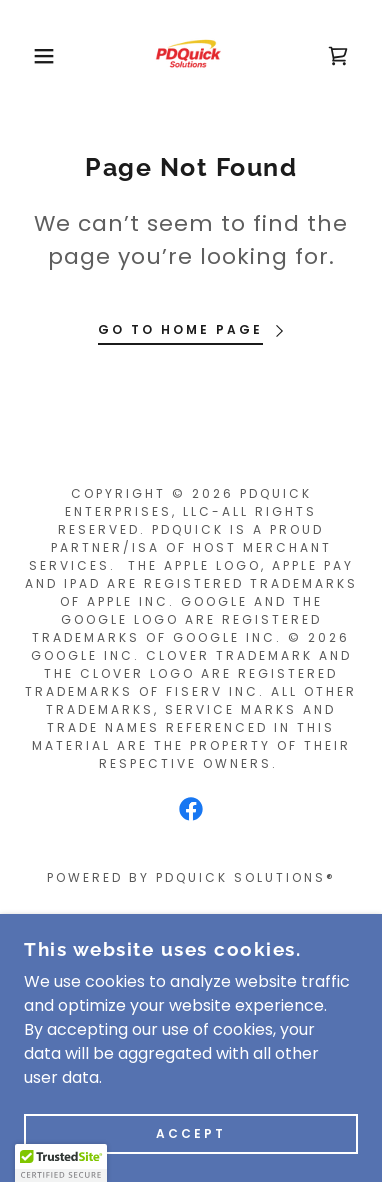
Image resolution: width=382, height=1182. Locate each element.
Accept (191, 1133)
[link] (191, 56)
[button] (30, 56)
